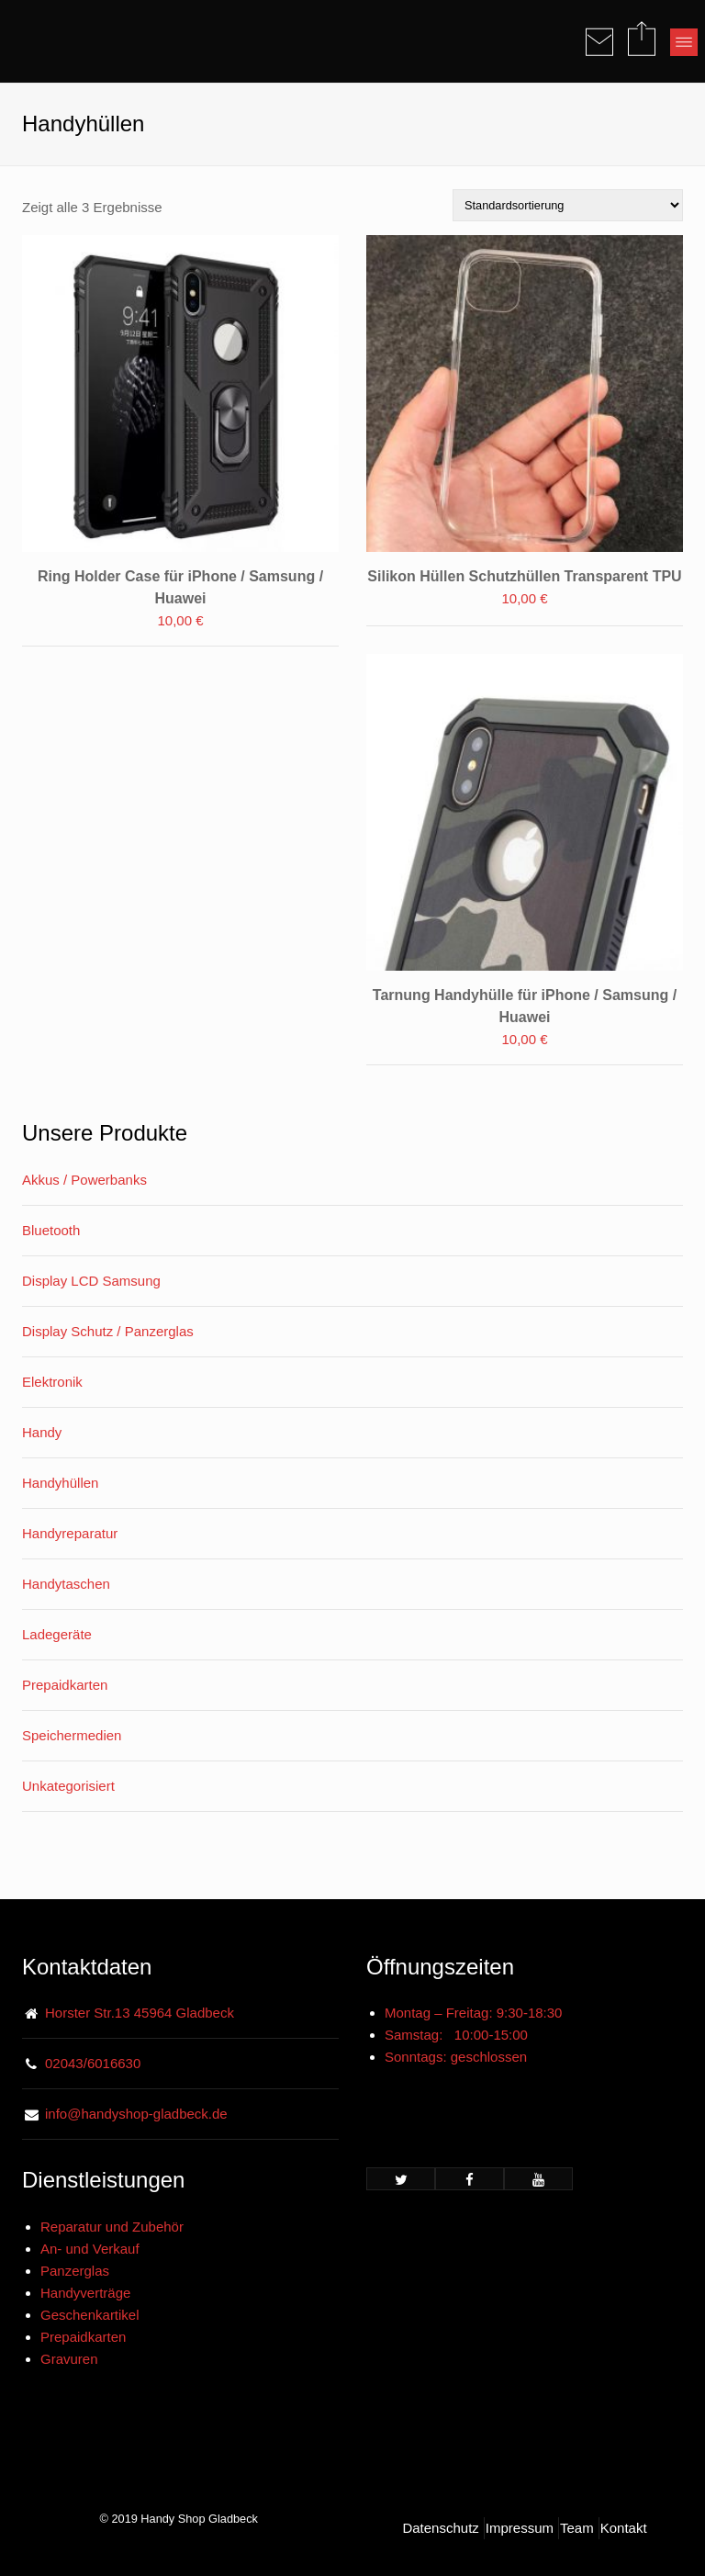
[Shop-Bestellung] (568, 205)
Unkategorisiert (68, 1786)
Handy (42, 1432)
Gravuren (69, 2359)
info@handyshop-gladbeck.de (136, 2113)
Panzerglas (74, 2270)
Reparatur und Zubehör (112, 2226)
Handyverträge (85, 2292)
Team (577, 2528)
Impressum (520, 2528)
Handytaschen (66, 1584)
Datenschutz (440, 2528)
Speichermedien (71, 1735)
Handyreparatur (70, 1533)
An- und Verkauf (90, 2248)
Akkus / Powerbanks (84, 1179)
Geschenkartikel (90, 2315)
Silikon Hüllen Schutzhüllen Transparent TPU (524, 576)
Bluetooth (51, 1230)
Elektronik (52, 1381)
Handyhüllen (60, 1482)
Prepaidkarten (64, 1685)
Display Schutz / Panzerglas (108, 1331)
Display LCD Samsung (91, 1280)
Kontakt (623, 2528)
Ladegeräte (57, 1634)
